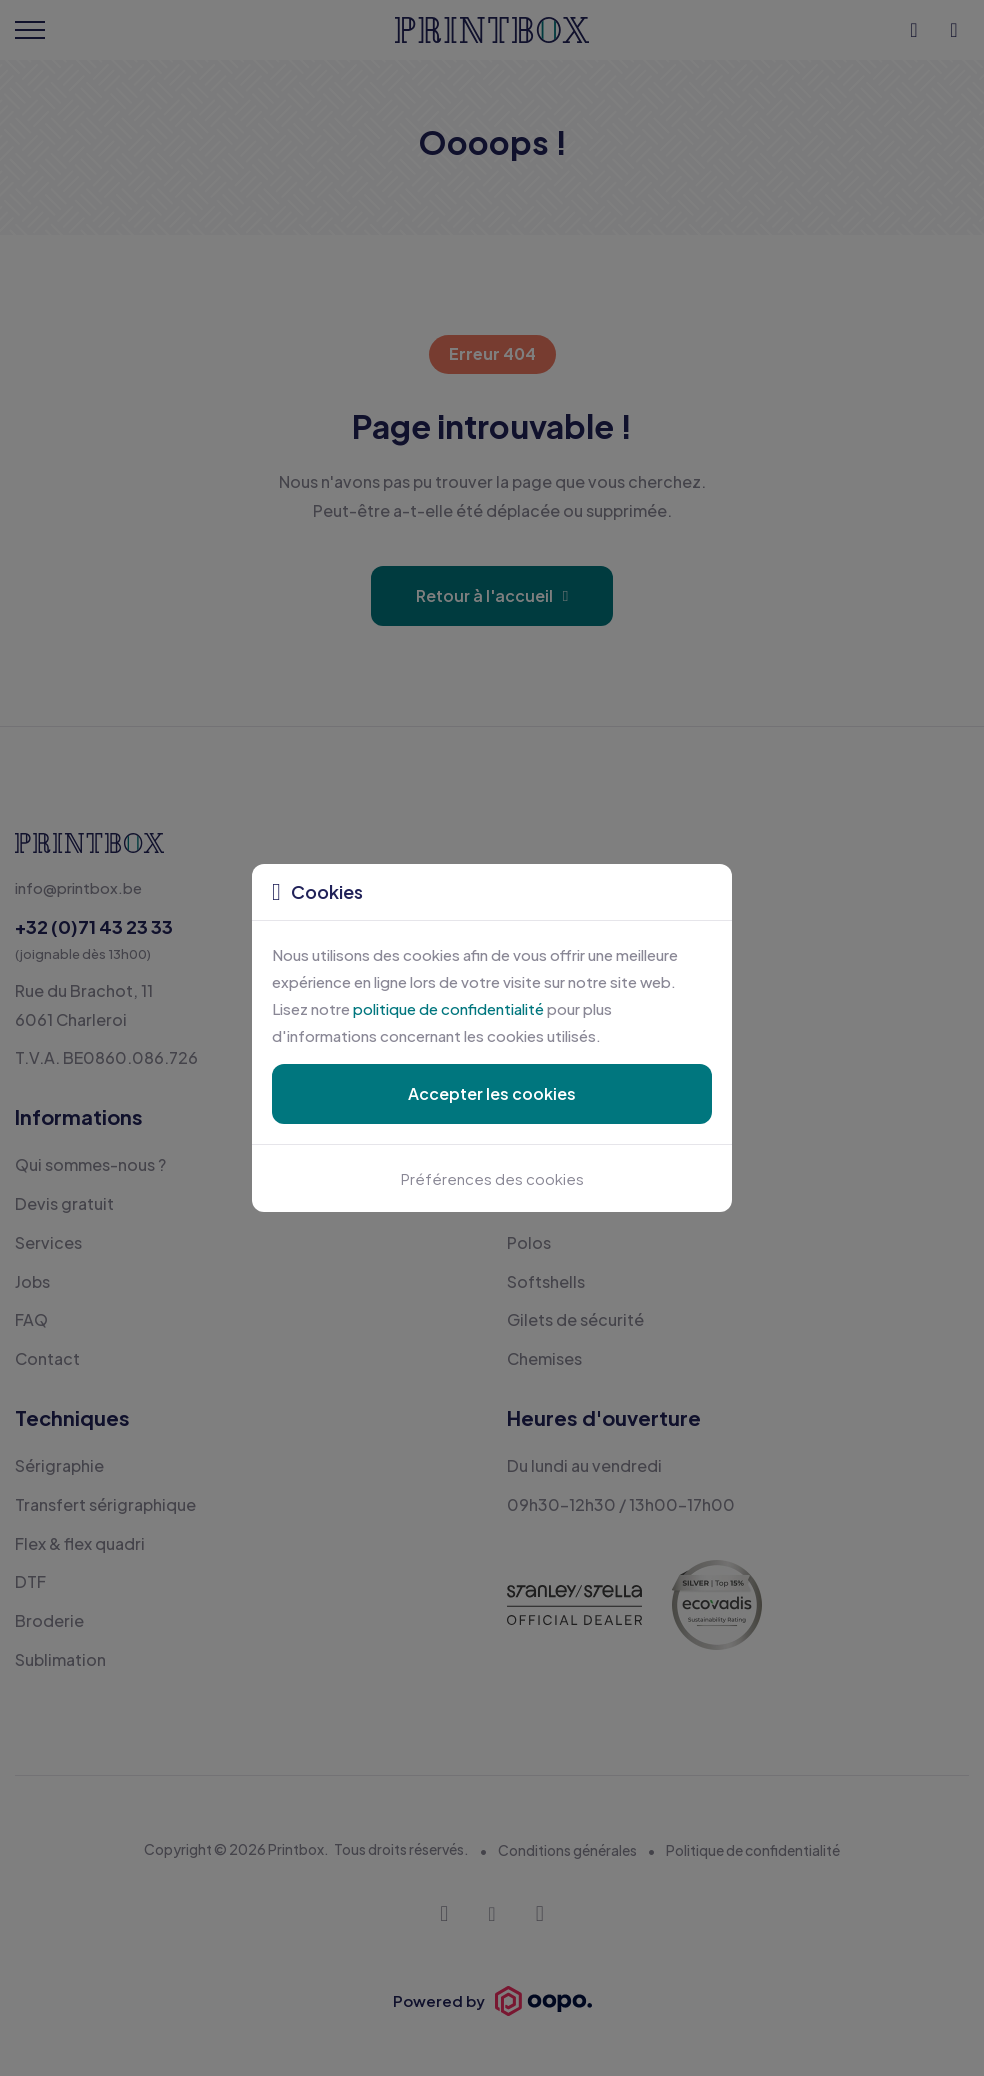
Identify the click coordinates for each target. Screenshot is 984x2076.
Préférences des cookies (492, 1178)
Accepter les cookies (492, 1093)
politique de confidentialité (448, 1008)
